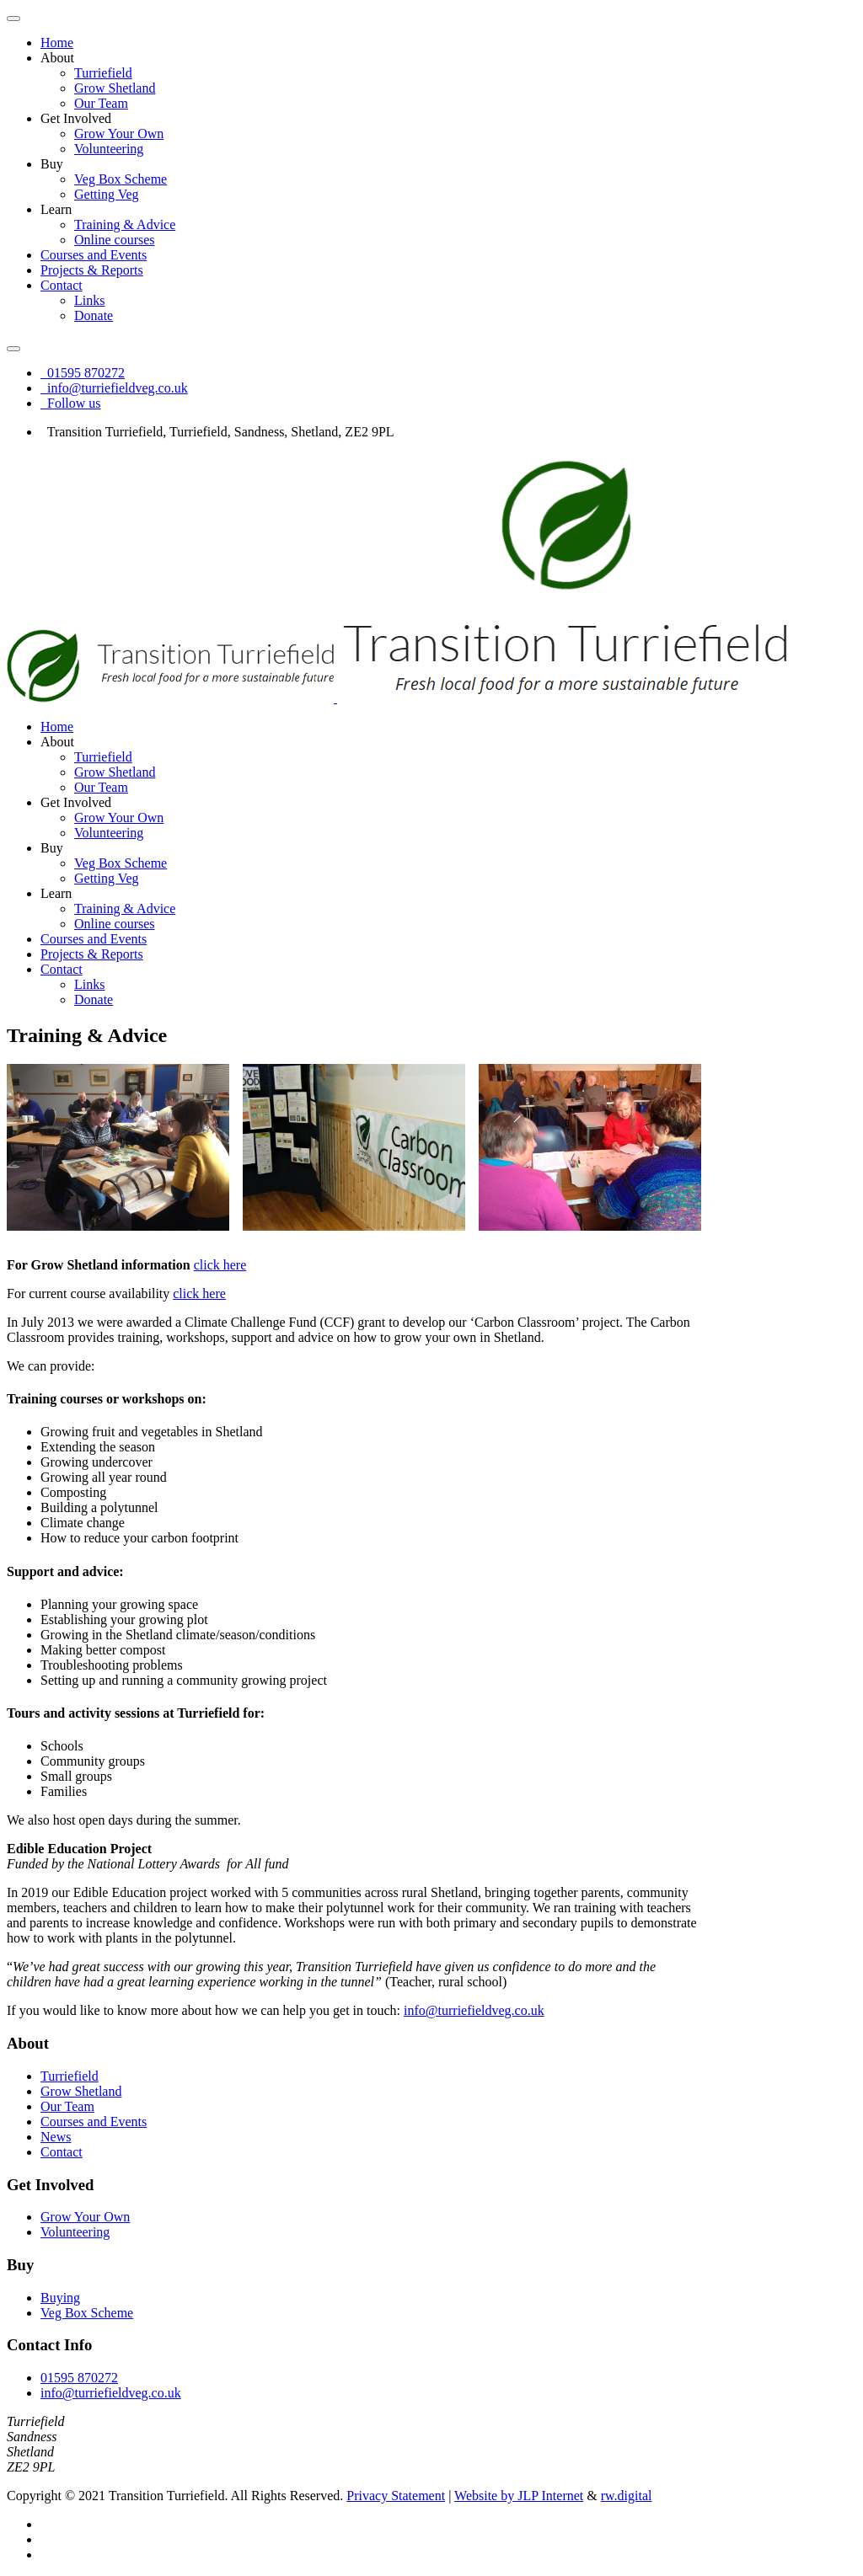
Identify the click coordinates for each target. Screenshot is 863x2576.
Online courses (114, 239)
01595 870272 (82, 373)
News (55, 2137)
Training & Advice (124, 224)
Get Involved (75, 118)
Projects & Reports (91, 270)
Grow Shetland (114, 88)
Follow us (70, 403)
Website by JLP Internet (518, 2495)
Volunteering (108, 149)
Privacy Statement (395, 2495)
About (57, 58)
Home (56, 42)
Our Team (101, 103)
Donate (93, 315)
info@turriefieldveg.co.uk (114, 388)
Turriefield (103, 73)
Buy (51, 164)
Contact (61, 285)
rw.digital (626, 2495)
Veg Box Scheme (120, 179)
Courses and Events (93, 255)
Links (89, 300)
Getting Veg (106, 194)
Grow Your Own (118, 133)
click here (220, 1265)
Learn (56, 209)
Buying (60, 2297)
